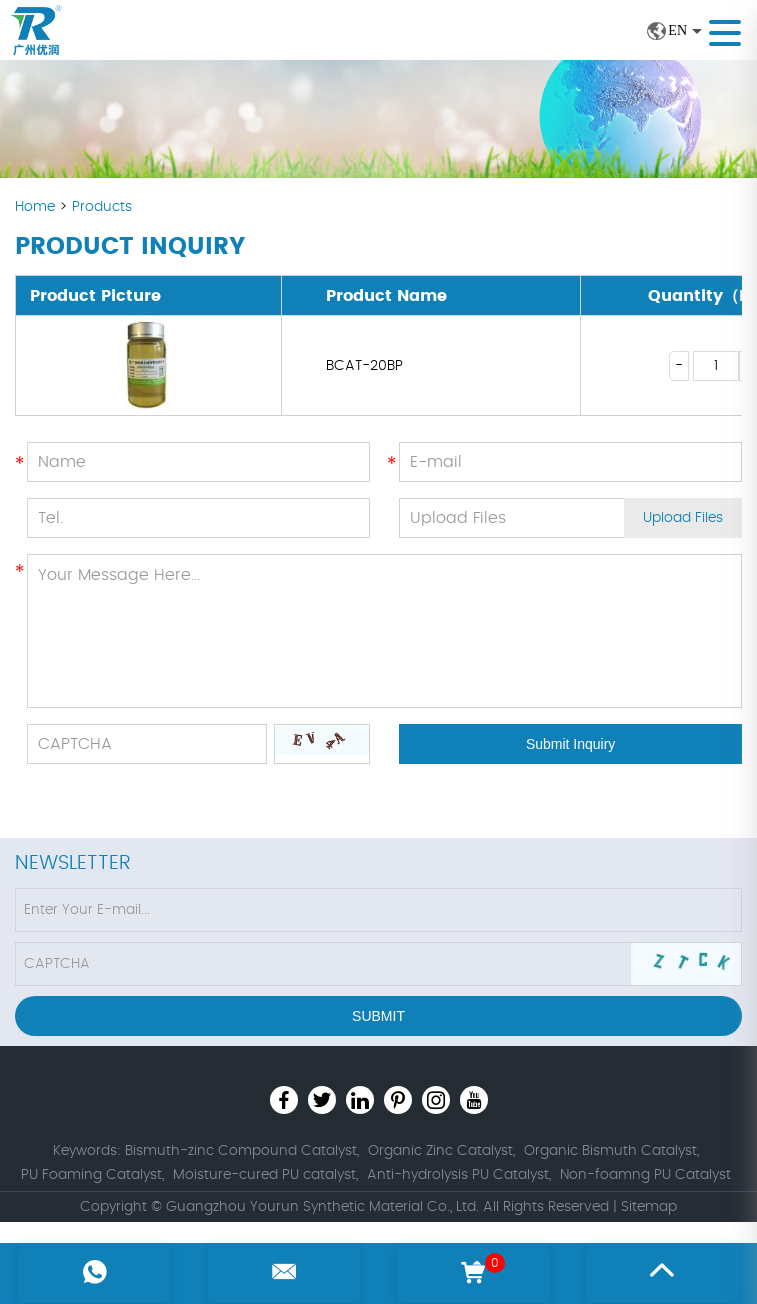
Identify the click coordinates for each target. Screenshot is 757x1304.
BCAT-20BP (364, 366)
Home (37, 207)
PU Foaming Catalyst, (92, 1175)
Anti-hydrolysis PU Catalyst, (459, 1175)
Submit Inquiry (570, 744)
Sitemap (649, 1207)
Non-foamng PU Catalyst (645, 1175)
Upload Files (683, 518)
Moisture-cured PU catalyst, (265, 1175)
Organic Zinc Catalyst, (441, 1151)
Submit (378, 1016)
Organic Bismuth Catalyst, (611, 1151)
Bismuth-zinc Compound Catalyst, (242, 1151)
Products (102, 207)
